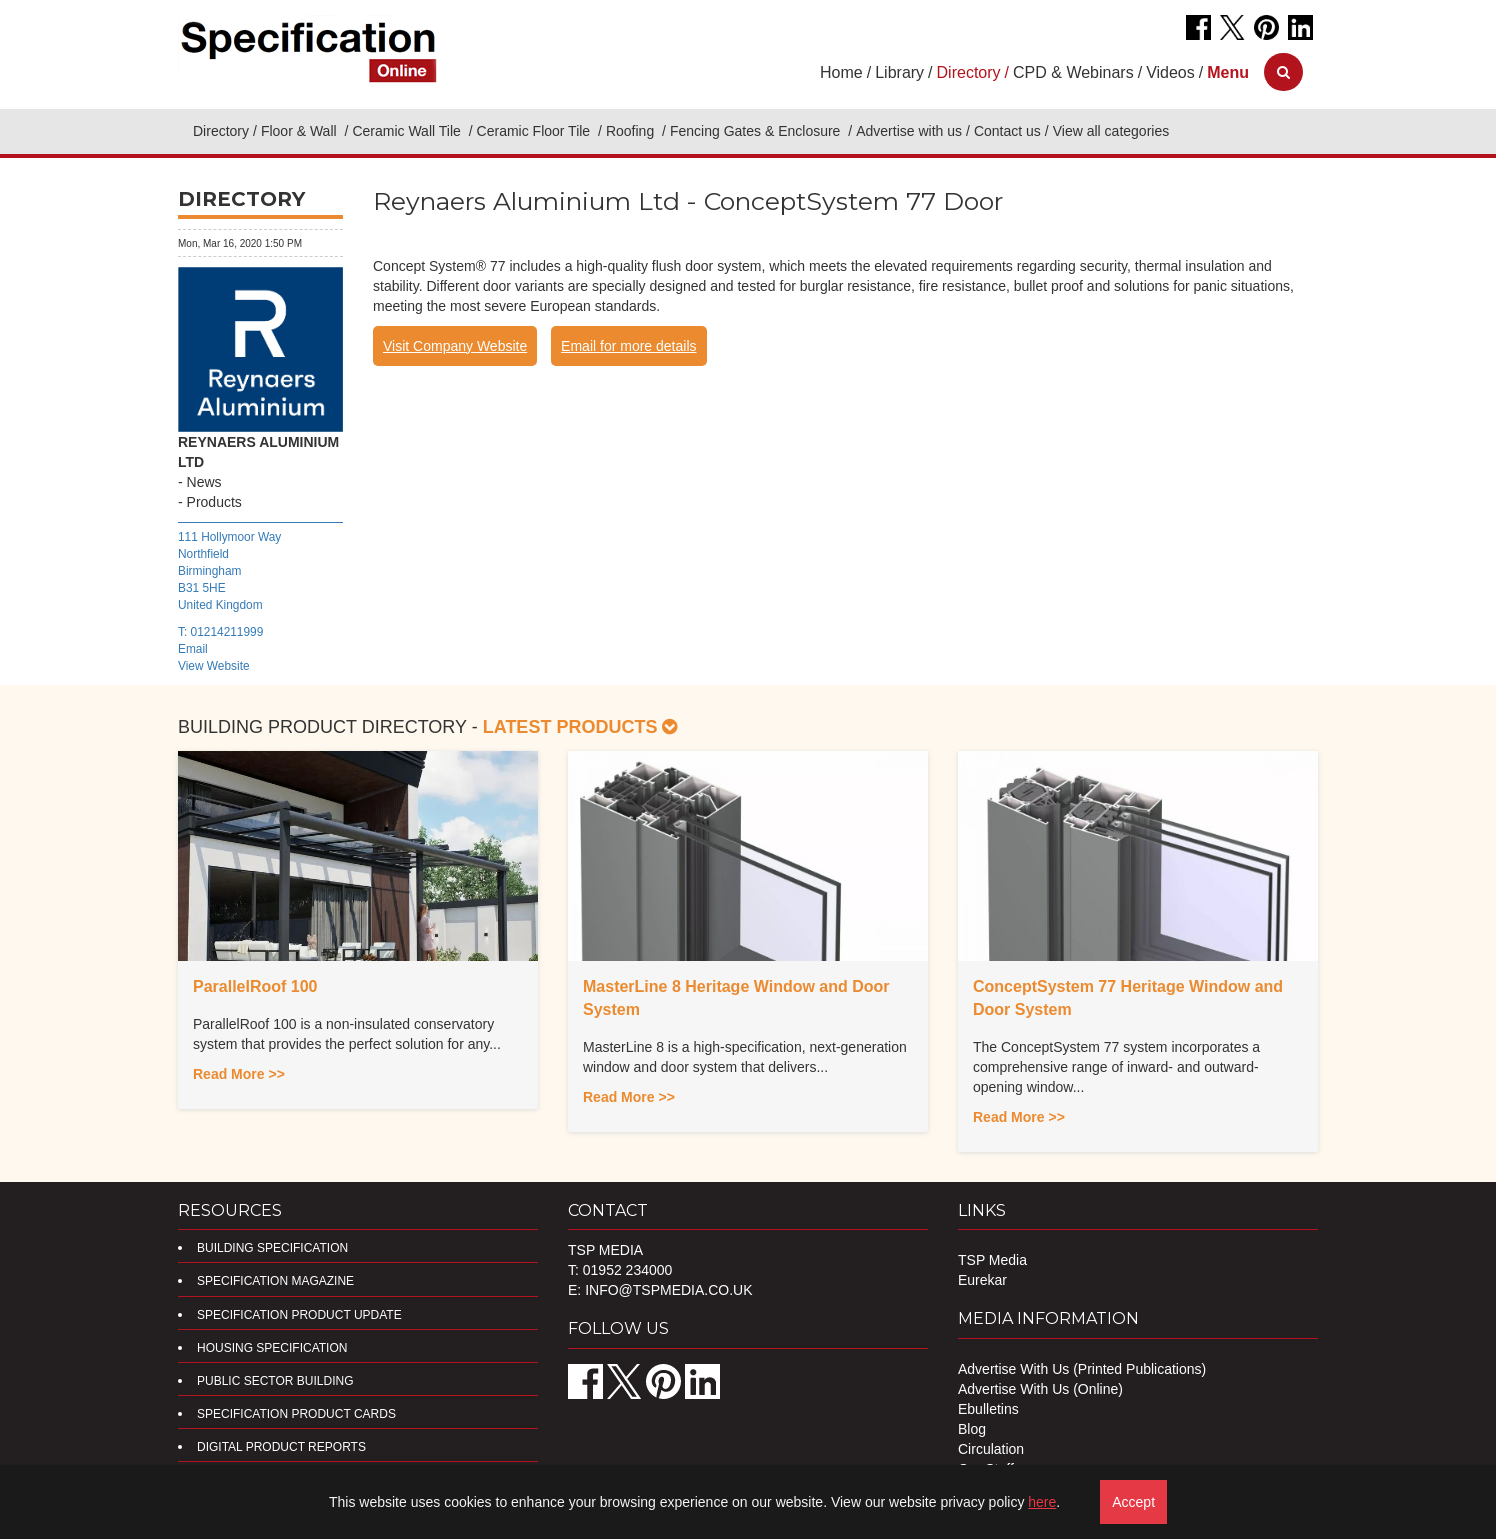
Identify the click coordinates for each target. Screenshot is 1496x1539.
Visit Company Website (455, 346)
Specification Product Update (299, 1315)
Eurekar (982, 1280)
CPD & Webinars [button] (1073, 72)
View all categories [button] (1111, 131)
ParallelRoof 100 (255, 986)
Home (841, 72)
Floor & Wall (301, 131)
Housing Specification (272, 1348)
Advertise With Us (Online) (1040, 1389)
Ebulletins (988, 1409)
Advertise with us (909, 131)
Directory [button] (969, 72)
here (1042, 1502)
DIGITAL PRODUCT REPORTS (281, 1447)
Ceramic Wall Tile (408, 131)
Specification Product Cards (296, 1414)
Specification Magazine (275, 1281)
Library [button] (899, 72)
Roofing (632, 131)
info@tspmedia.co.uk (668, 1290)
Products (214, 502)
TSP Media (992, 1260)
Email (193, 649)
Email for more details (628, 346)
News (204, 482)
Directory (221, 131)
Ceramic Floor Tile (535, 131)
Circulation (991, 1449)
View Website (214, 666)
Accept (1133, 1502)
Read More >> (239, 1074)
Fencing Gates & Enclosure (757, 131)
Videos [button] (1170, 72)
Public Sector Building (275, 1381)
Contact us (1007, 131)
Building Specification (272, 1248)
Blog (972, 1429)
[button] (1228, 72)
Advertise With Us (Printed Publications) (1082, 1369)
